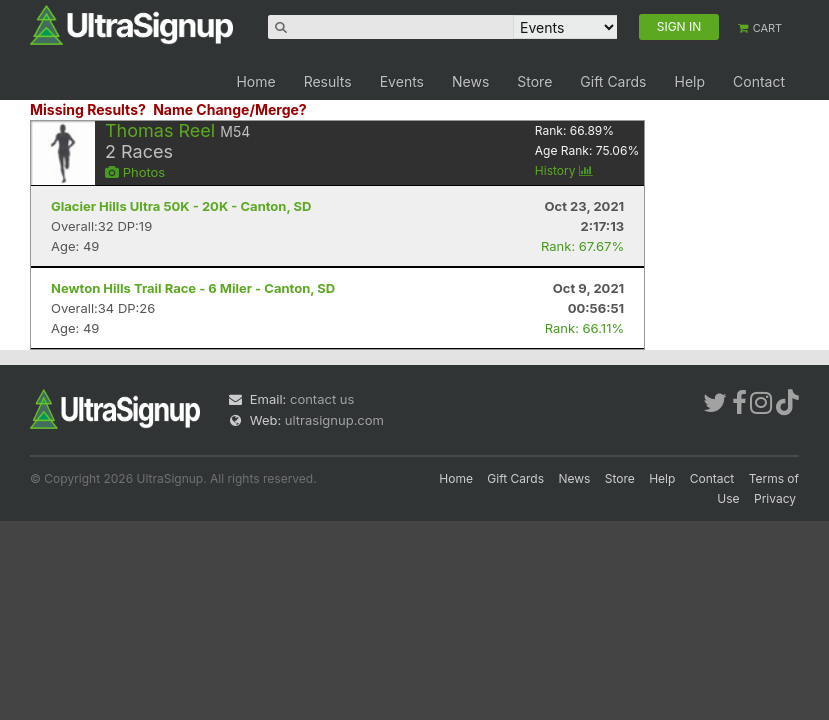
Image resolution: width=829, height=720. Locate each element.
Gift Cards (613, 81)
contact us (322, 399)
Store (534, 81)
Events (402, 81)
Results (328, 81)
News (470, 81)
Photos (135, 172)
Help (689, 81)
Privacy (775, 498)
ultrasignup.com (334, 420)
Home (255, 81)
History (564, 170)
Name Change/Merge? (230, 109)
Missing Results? (88, 109)
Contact (759, 81)
